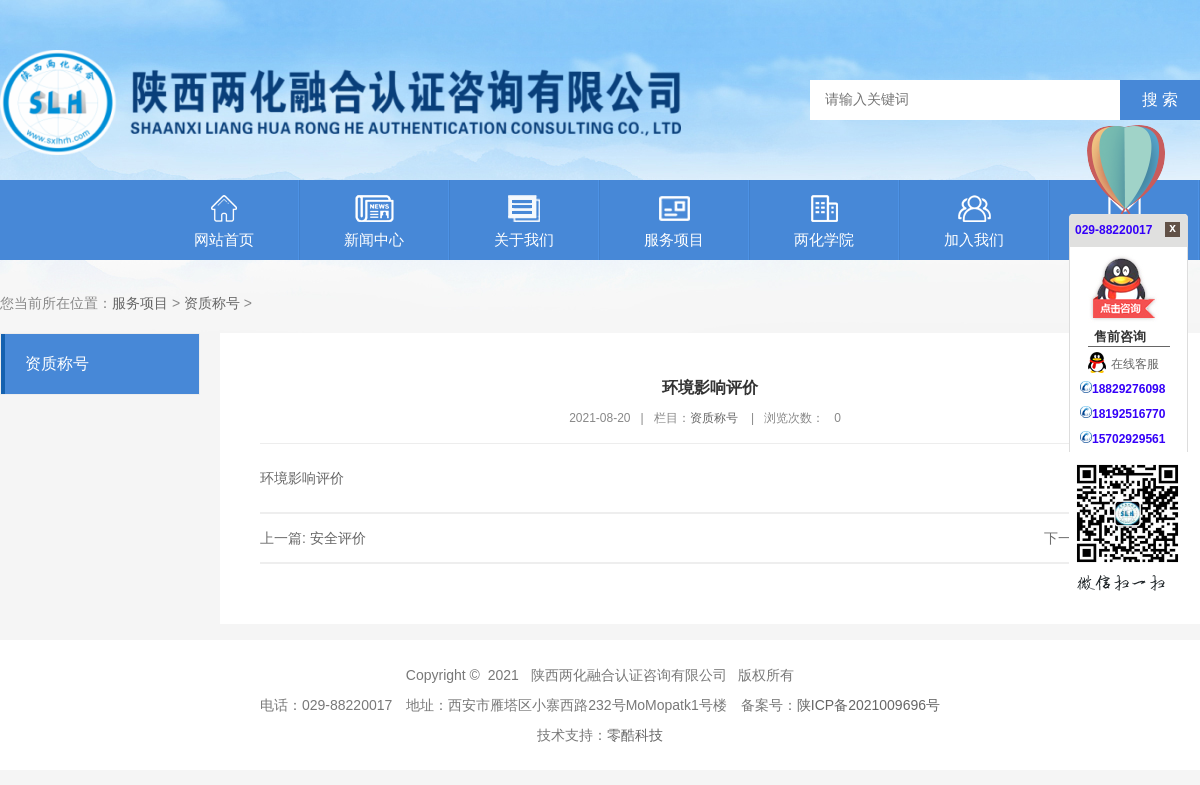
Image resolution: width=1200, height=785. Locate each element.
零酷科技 (635, 735)
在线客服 (1123, 364)
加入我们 (974, 221)
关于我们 (524, 221)
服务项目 (674, 221)
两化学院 (824, 221)
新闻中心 (374, 221)
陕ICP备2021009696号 (868, 705)
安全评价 (338, 538)
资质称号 (212, 303)
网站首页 (224, 221)
